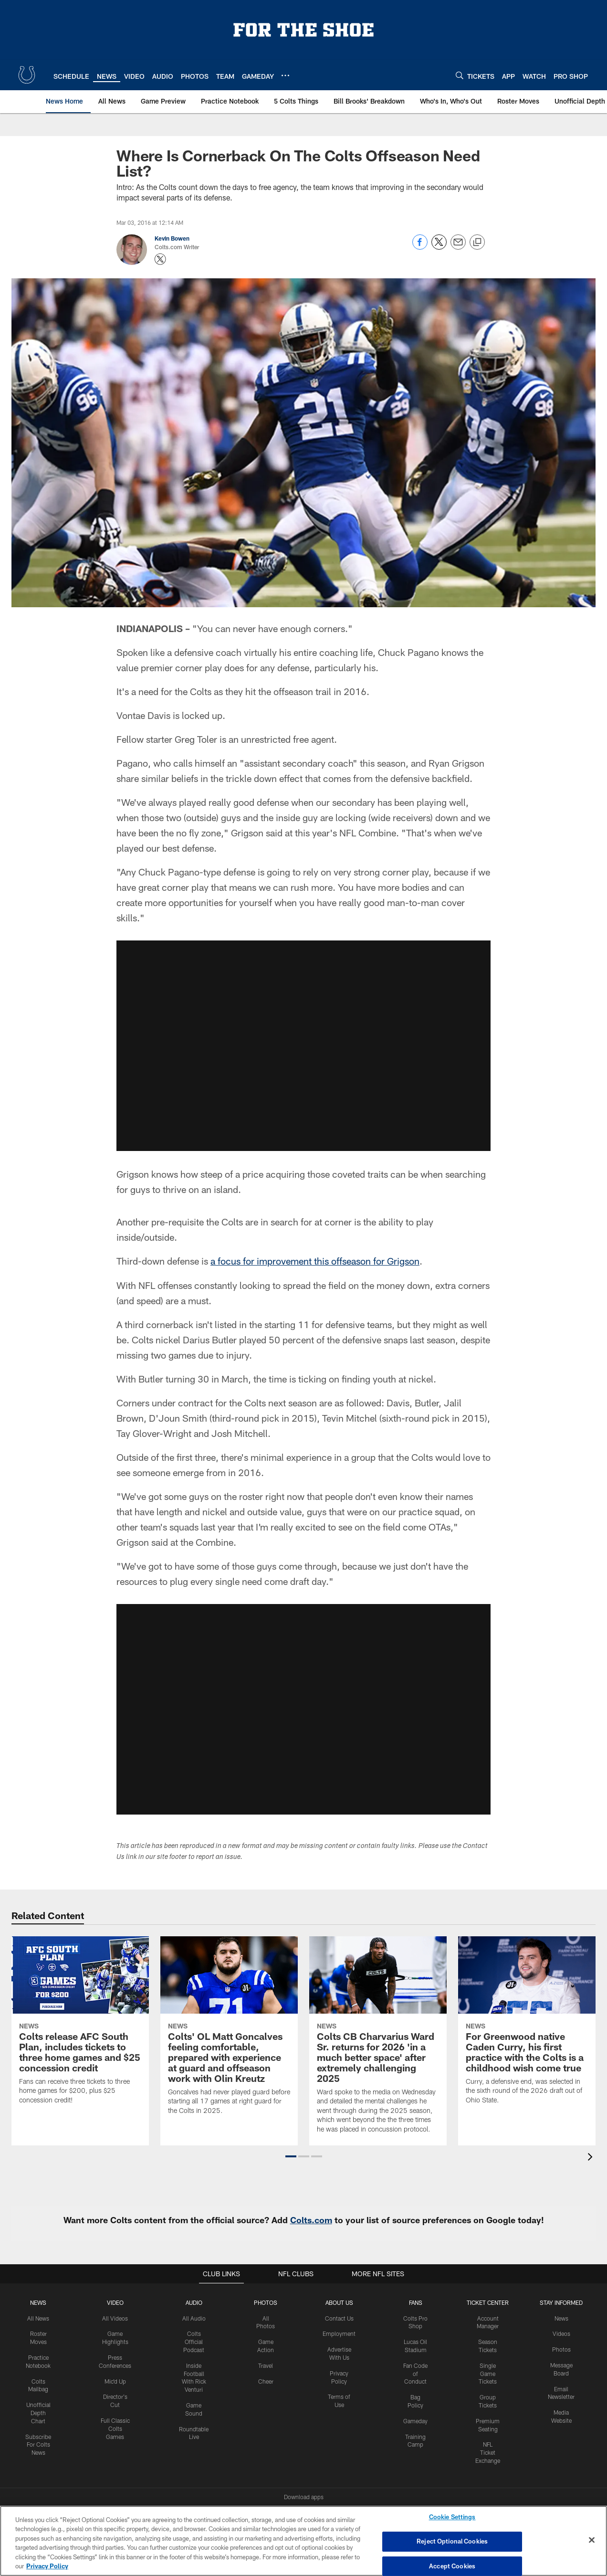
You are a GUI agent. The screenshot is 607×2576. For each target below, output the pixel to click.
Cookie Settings (452, 2517)
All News (38, 2317)
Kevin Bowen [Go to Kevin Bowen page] (172, 238)
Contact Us (339, 2317)
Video (115, 2302)
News (38, 2302)
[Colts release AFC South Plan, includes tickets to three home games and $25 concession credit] (80, 2025)
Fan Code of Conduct (415, 2373)
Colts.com (311, 2219)
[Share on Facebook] (420, 247)
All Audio (194, 2317)
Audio (194, 2302)
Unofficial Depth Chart (38, 2412)
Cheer (265, 2380)
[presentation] (592, 2158)
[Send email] (458, 247)
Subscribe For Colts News (38, 2444)
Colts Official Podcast (193, 2341)
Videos (561, 2333)
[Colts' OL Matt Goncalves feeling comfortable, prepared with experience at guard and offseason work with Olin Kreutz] (229, 2031)
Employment (339, 2333)
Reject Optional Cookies (452, 2541)
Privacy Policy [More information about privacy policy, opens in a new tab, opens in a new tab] (47, 2566)
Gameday (415, 2420)
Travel (265, 2365)
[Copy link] (477, 242)
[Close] (591, 2540)
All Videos (115, 2317)
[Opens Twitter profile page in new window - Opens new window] (160, 259)
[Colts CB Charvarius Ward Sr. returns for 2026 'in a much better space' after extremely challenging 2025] (378, 2040)
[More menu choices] (285, 75)
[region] (303, 2541)
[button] (290, 2156)
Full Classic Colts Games (115, 2428)
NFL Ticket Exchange (487, 2451)
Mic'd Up (115, 2380)
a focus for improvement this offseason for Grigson (314, 1261)
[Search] (459, 75)
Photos (265, 2302)
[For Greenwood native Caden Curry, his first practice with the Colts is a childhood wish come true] (527, 2025)
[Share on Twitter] (439, 247)
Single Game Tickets (488, 2373)
